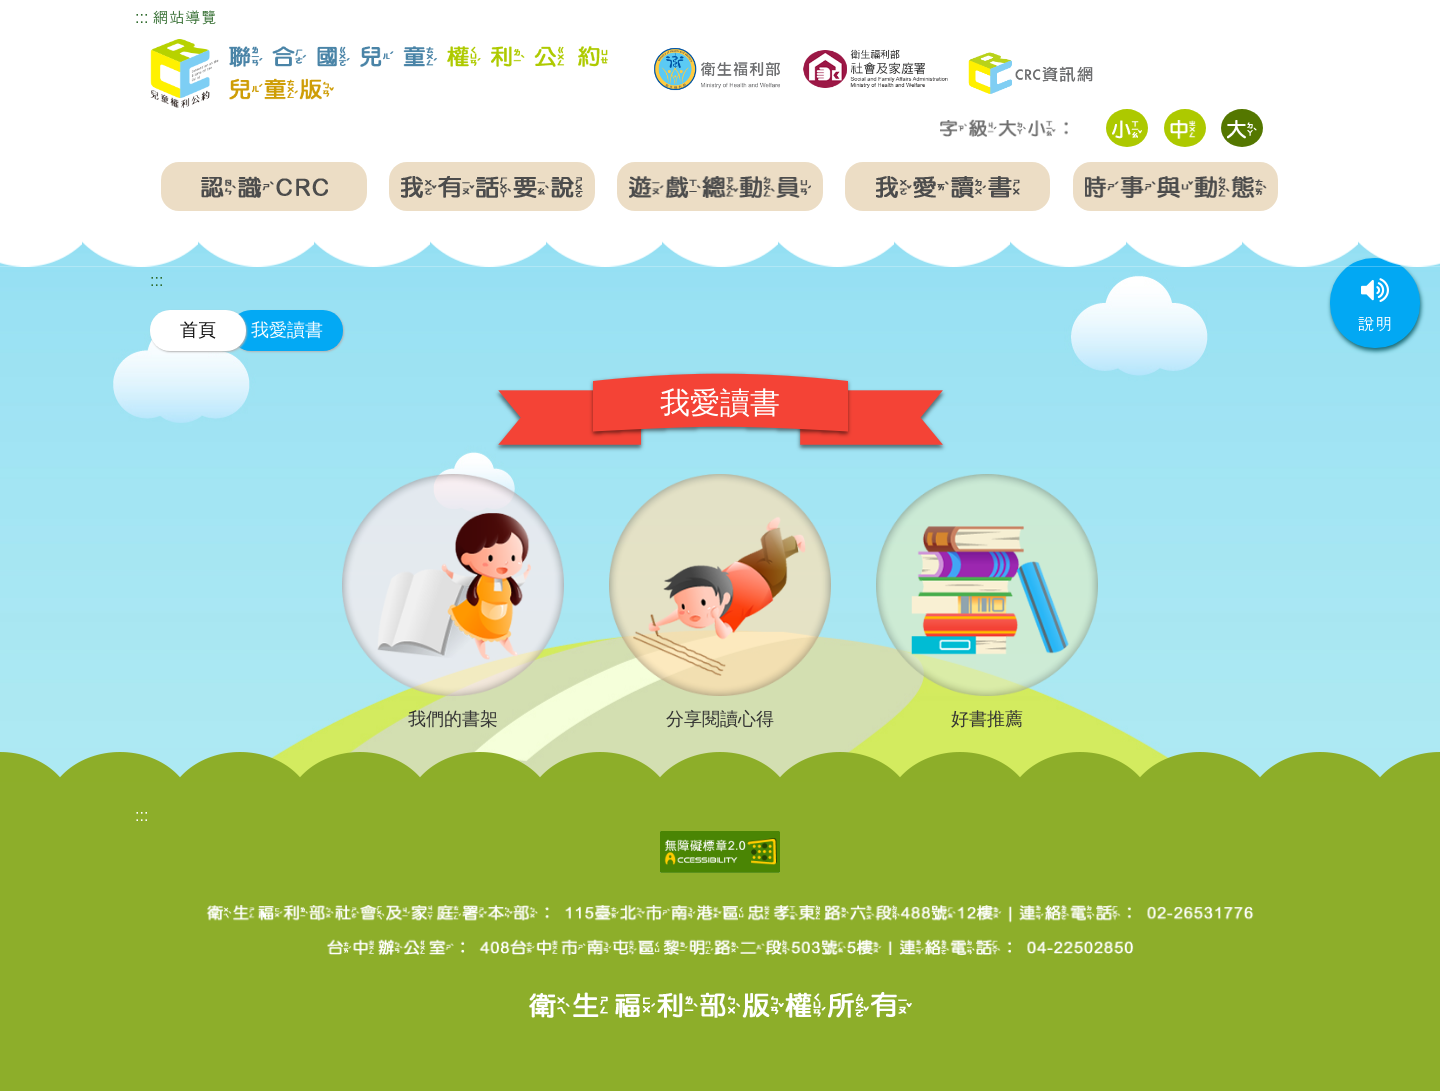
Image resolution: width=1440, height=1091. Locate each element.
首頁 (198, 329)
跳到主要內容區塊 (64, 13)
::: (141, 17)
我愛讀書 (287, 329)
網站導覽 (185, 17)
